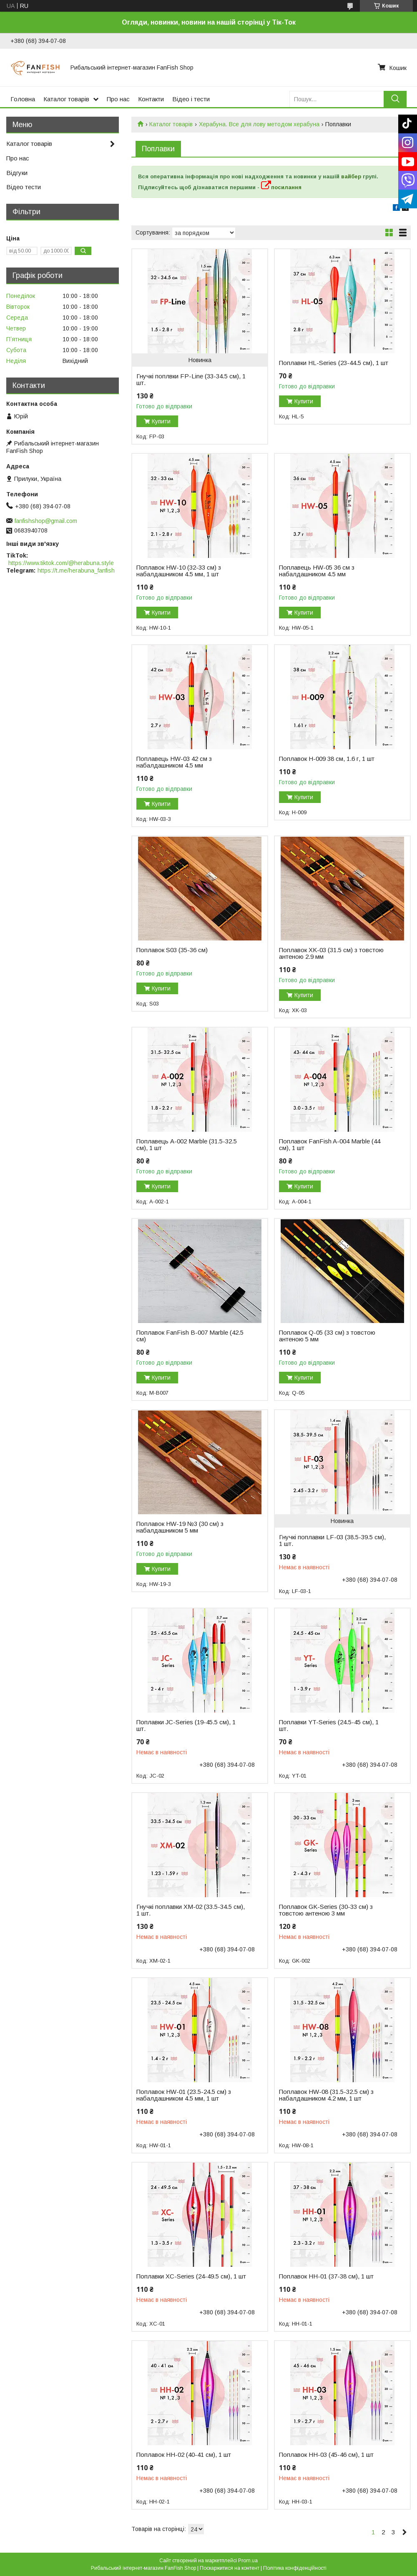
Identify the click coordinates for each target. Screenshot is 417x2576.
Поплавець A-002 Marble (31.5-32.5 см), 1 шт (186, 1144)
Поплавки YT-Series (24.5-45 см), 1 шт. (329, 1725)
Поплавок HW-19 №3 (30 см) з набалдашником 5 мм (180, 1527)
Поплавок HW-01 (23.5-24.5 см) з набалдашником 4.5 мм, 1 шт (183, 2095)
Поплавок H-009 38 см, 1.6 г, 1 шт (326, 758)
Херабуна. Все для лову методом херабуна (259, 124)
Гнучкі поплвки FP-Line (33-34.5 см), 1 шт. (191, 379)
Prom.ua (248, 2560)
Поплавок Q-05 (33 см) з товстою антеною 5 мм (327, 1336)
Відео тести (23, 186)
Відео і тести (191, 99)
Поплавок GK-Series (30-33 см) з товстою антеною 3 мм (326, 1910)
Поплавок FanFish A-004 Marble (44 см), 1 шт (329, 1144)
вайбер (351, 176)
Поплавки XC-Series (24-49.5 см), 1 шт (191, 2276)
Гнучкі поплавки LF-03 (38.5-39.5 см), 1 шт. (332, 1540)
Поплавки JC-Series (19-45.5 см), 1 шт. (186, 1725)
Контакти (151, 99)
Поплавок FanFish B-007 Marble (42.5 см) (190, 1336)
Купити (161, 421)
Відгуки (17, 172)
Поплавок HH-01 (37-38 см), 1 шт (326, 2276)
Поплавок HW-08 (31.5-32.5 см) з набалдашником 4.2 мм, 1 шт (326, 2095)
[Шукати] (395, 99)
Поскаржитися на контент (229, 2568)
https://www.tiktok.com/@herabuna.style (61, 563)
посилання (281, 187)
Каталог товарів (66, 99)
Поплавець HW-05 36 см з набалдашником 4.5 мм (316, 571)
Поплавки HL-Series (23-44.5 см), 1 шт (333, 363)
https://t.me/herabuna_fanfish (76, 570)
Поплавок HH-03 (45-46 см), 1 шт (326, 2454)
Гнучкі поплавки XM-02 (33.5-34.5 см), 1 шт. (190, 1910)
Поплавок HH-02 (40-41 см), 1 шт (183, 2454)
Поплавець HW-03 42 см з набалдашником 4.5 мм (174, 762)
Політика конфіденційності (295, 2568)
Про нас (118, 99)
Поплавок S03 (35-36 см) (172, 950)
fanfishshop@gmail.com (46, 521)
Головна (22, 99)
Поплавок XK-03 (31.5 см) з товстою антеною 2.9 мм (331, 953)
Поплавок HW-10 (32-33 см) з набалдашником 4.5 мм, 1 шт (178, 571)
